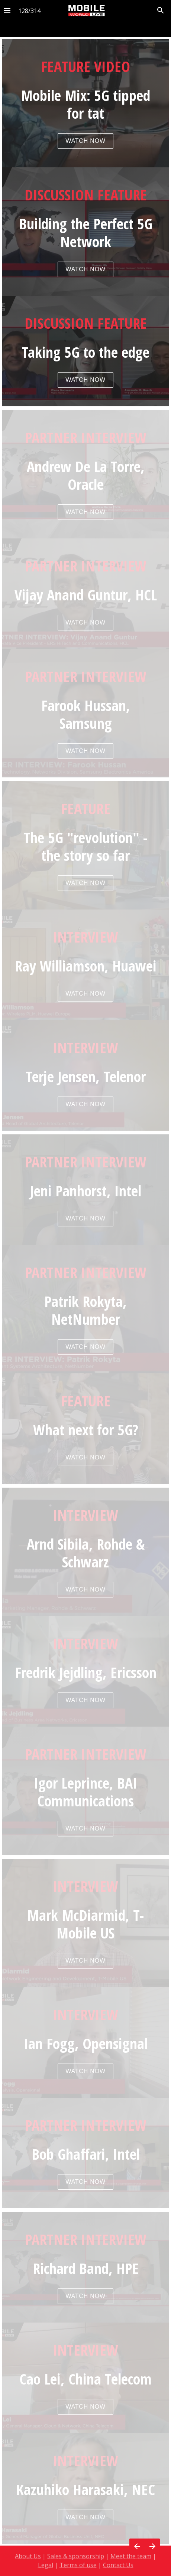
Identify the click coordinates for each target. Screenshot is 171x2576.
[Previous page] (137, 2546)
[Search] (161, 10)
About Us (28, 2552)
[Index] (7, 10)
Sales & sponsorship (75, 2552)
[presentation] (85, 222)
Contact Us (118, 2561)
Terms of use (78, 2561)
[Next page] (152, 2546)
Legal (45, 2561)
